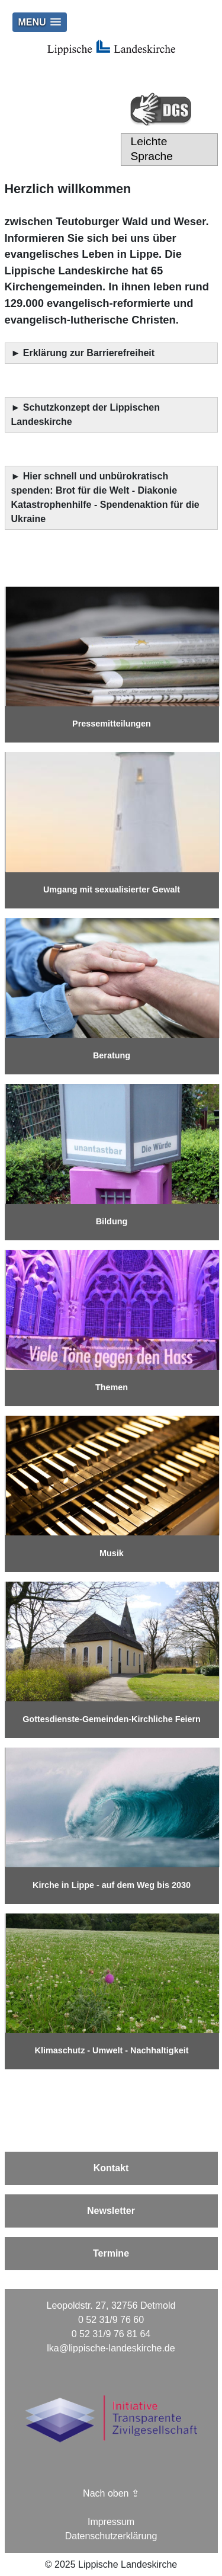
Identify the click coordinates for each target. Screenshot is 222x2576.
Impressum (111, 2522)
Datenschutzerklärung (111, 2536)
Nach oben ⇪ (111, 2493)
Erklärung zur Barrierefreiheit (90, 353)
